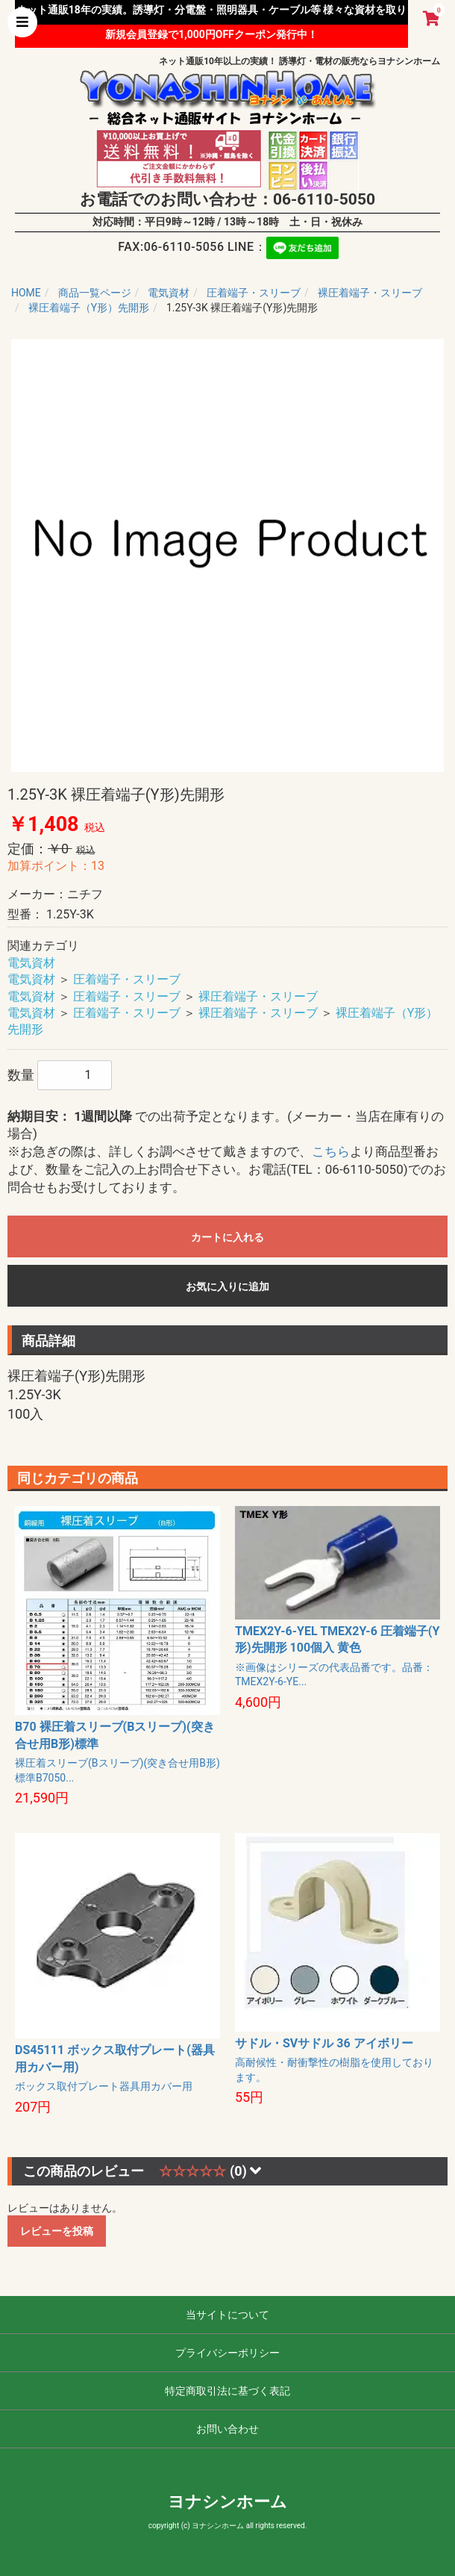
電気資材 (31, 963)
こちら (331, 1151)
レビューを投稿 (56, 2231)
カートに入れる (227, 1237)
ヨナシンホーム (227, 2501)
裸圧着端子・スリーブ (258, 996)
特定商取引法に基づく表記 (227, 2391)
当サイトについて (227, 2315)
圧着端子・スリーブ (127, 979)
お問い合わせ (227, 2429)
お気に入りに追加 (227, 1286)
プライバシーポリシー (227, 2353)
